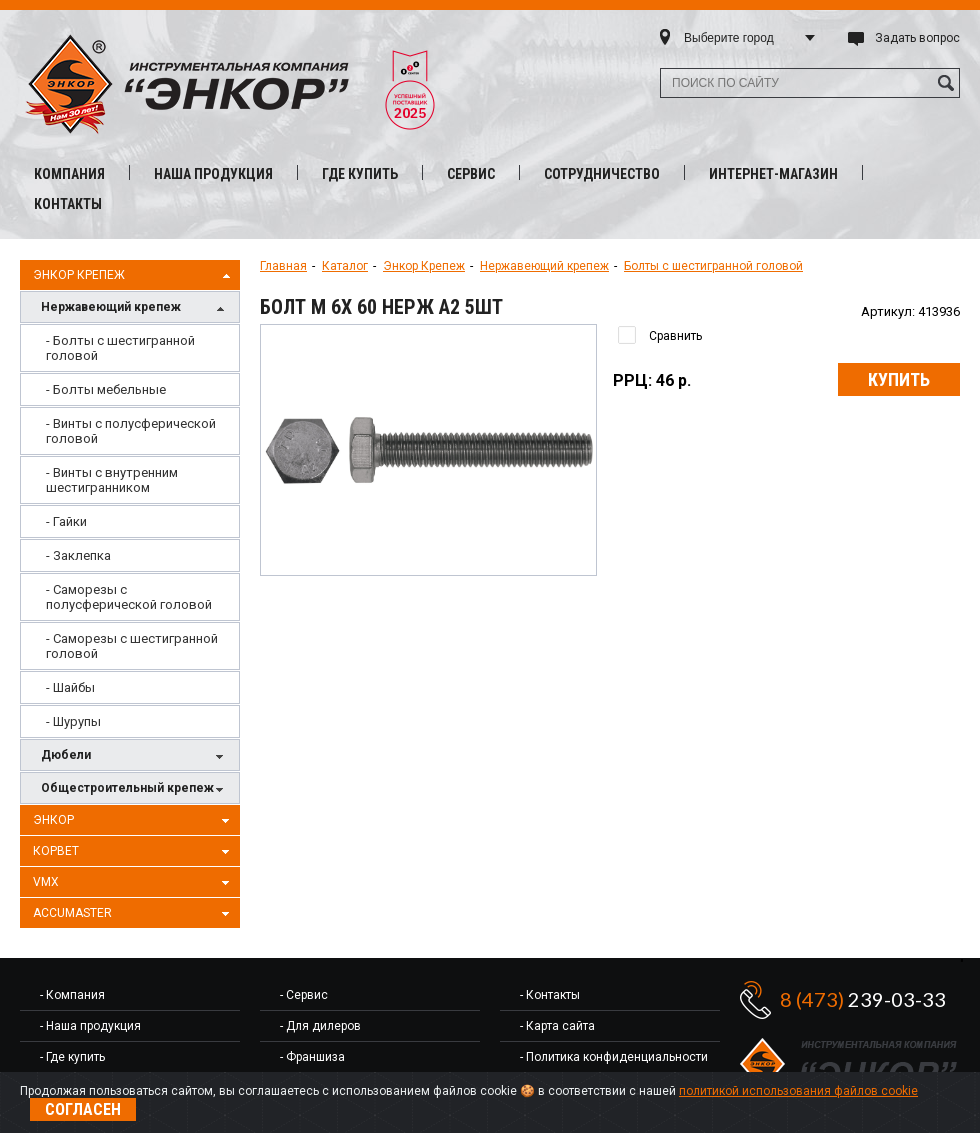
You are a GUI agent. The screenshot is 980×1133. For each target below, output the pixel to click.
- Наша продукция (90, 1026)
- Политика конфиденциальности (614, 1057)
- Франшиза (312, 1057)
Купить (899, 379)
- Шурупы (73, 721)
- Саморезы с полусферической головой (129, 597)
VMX (134, 883)
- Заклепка (78, 555)
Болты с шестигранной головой (713, 266)
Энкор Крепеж (134, 276)
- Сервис (304, 995)
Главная (283, 266)
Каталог (345, 266)
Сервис (471, 174)
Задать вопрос (917, 38)
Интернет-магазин (773, 174)
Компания (69, 174)
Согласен (83, 1109)
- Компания (72, 995)
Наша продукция (213, 174)
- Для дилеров (320, 1026)
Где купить (360, 174)
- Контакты (550, 995)
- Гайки (66, 521)
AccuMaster (134, 914)
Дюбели (135, 756)
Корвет (134, 852)
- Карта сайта (557, 1026)
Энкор (134, 821)
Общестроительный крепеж (135, 789)
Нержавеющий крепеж (135, 308)
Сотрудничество (602, 174)
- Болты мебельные (106, 389)
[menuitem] (130, 348)
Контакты (68, 204)
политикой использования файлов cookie (798, 1091)
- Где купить (72, 1057)
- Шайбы (70, 687)
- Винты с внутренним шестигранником (112, 480)
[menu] (130, 531)
